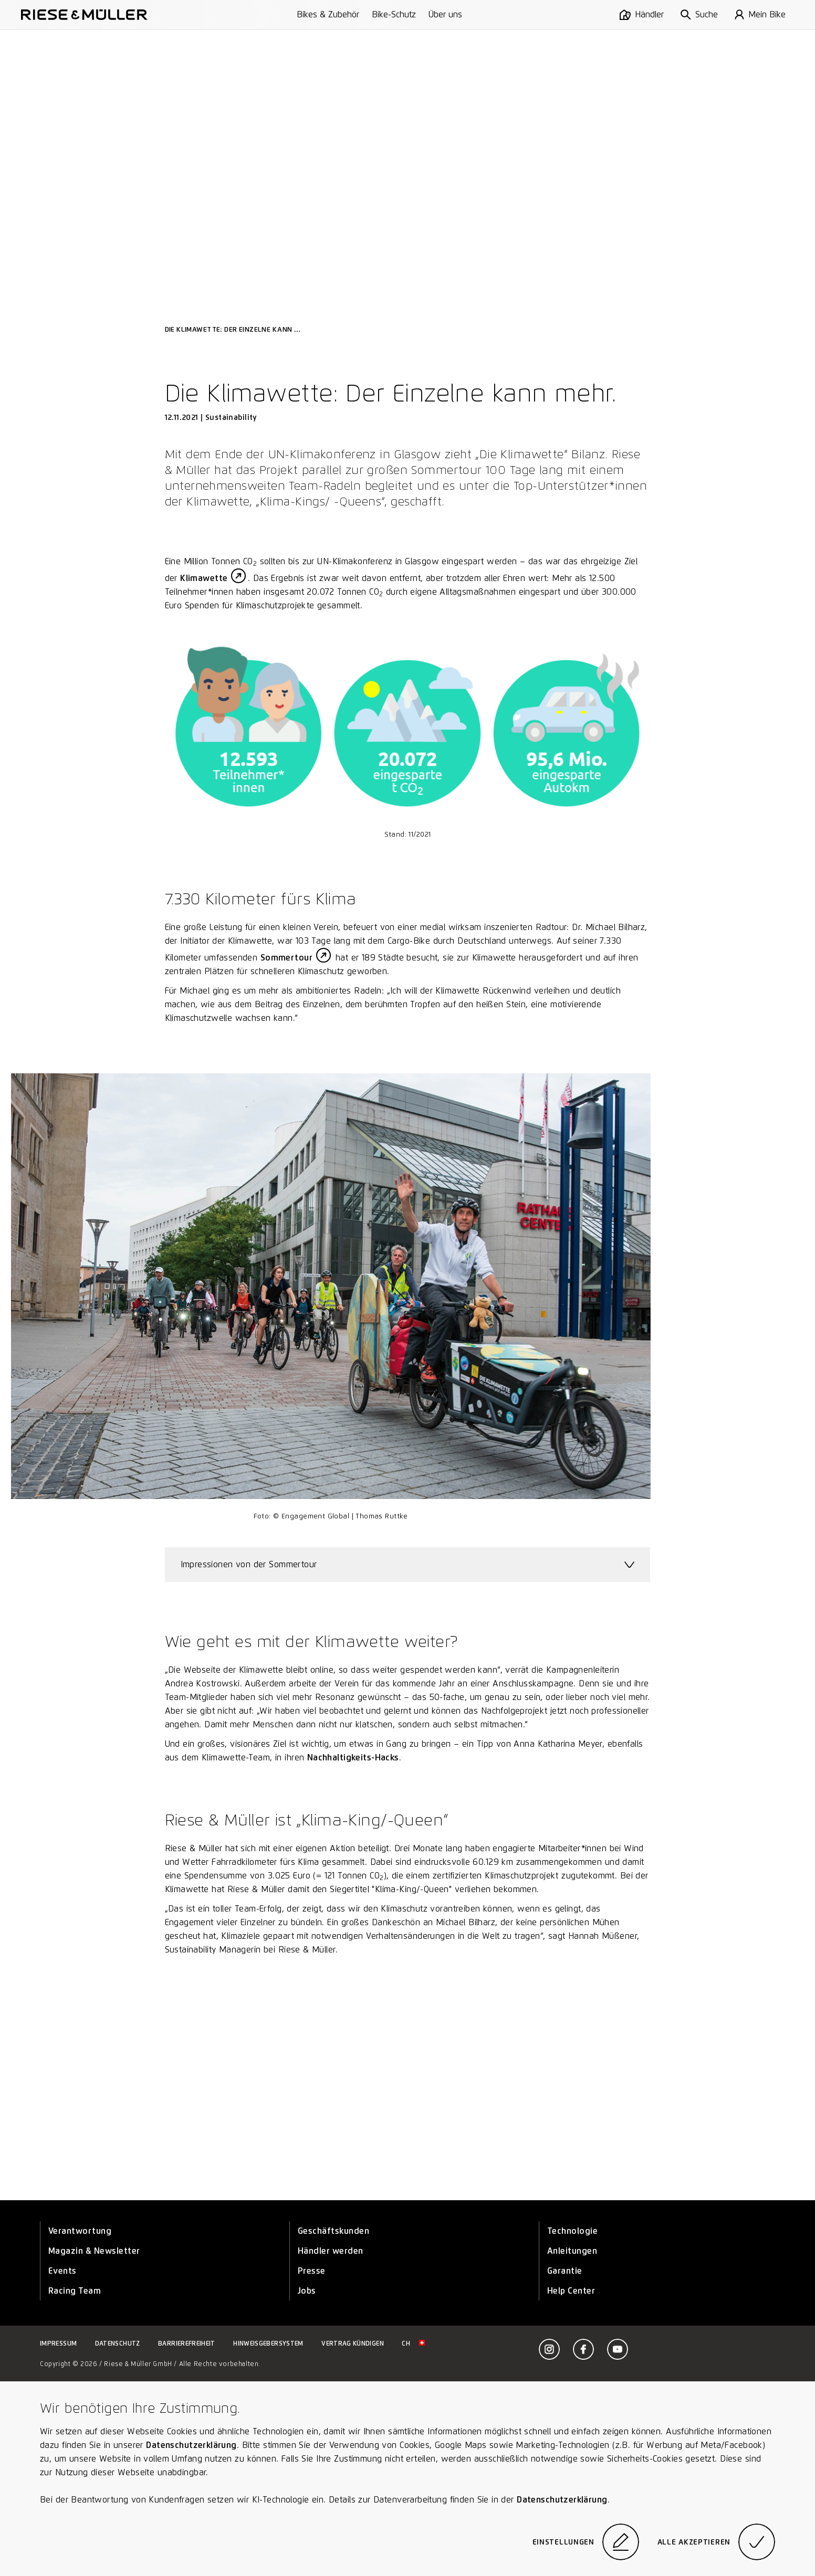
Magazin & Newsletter (94, 2251)
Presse (312, 2271)
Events (62, 2271)
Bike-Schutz (394, 14)
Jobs (307, 2291)
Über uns (445, 14)
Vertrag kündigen (352, 2343)
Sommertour (286, 958)
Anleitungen (572, 2251)
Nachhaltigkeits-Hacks (353, 1757)
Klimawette (203, 578)
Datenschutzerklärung (191, 2445)
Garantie (564, 2271)
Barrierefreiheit (186, 2343)
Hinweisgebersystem (268, 2343)
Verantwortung (79, 2231)
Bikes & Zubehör (328, 14)
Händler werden (330, 2251)
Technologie (572, 2231)
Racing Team (74, 2291)
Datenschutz (117, 2343)
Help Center (571, 2291)
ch (413, 2343)
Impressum (58, 2343)
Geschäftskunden (333, 2231)
